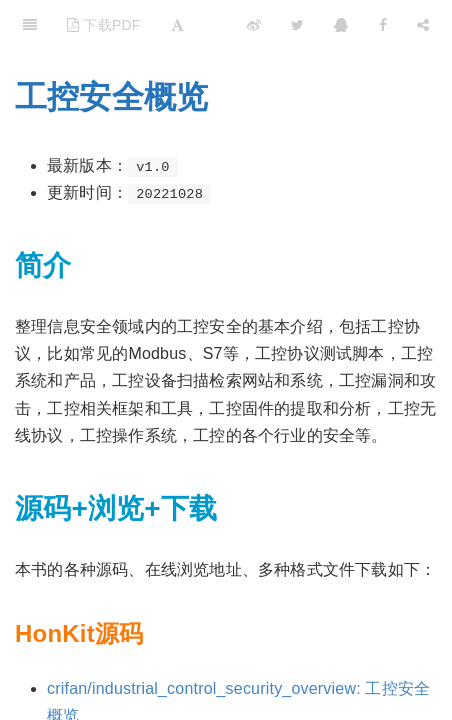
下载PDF (103, 25)
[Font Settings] (177, 25)
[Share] (423, 25)
